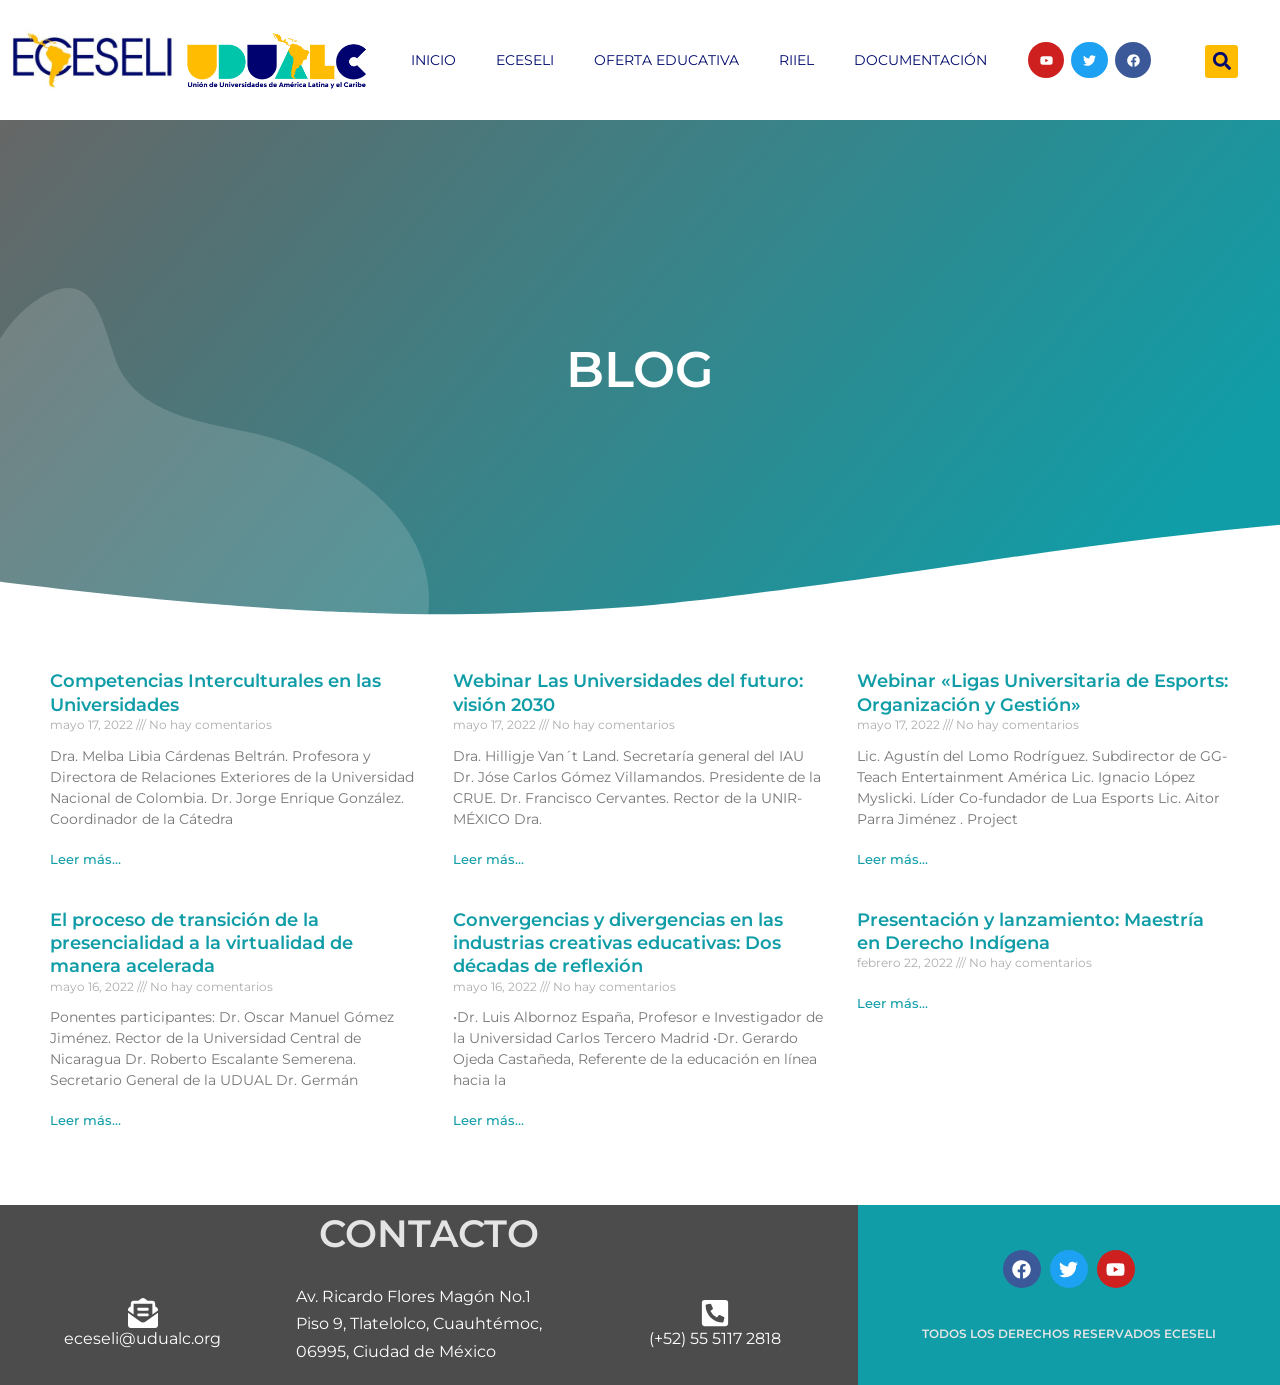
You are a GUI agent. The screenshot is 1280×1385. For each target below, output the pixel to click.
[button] (1221, 61)
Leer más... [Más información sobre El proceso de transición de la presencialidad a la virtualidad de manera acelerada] (85, 1120)
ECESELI (525, 60)
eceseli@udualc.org (142, 1338)
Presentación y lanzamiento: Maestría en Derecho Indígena (1030, 931)
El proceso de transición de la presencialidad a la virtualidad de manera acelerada (201, 943)
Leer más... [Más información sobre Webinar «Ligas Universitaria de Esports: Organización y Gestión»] (892, 859)
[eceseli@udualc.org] (143, 1313)
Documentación (920, 60)
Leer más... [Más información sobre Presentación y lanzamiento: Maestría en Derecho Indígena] (892, 1003)
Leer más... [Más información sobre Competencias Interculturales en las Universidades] (85, 859)
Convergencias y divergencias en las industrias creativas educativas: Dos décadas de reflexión (618, 943)
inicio (433, 60)
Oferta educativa (666, 60)
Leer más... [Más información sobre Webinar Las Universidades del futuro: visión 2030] (488, 859)
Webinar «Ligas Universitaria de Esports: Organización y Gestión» (1042, 692)
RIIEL (796, 60)
